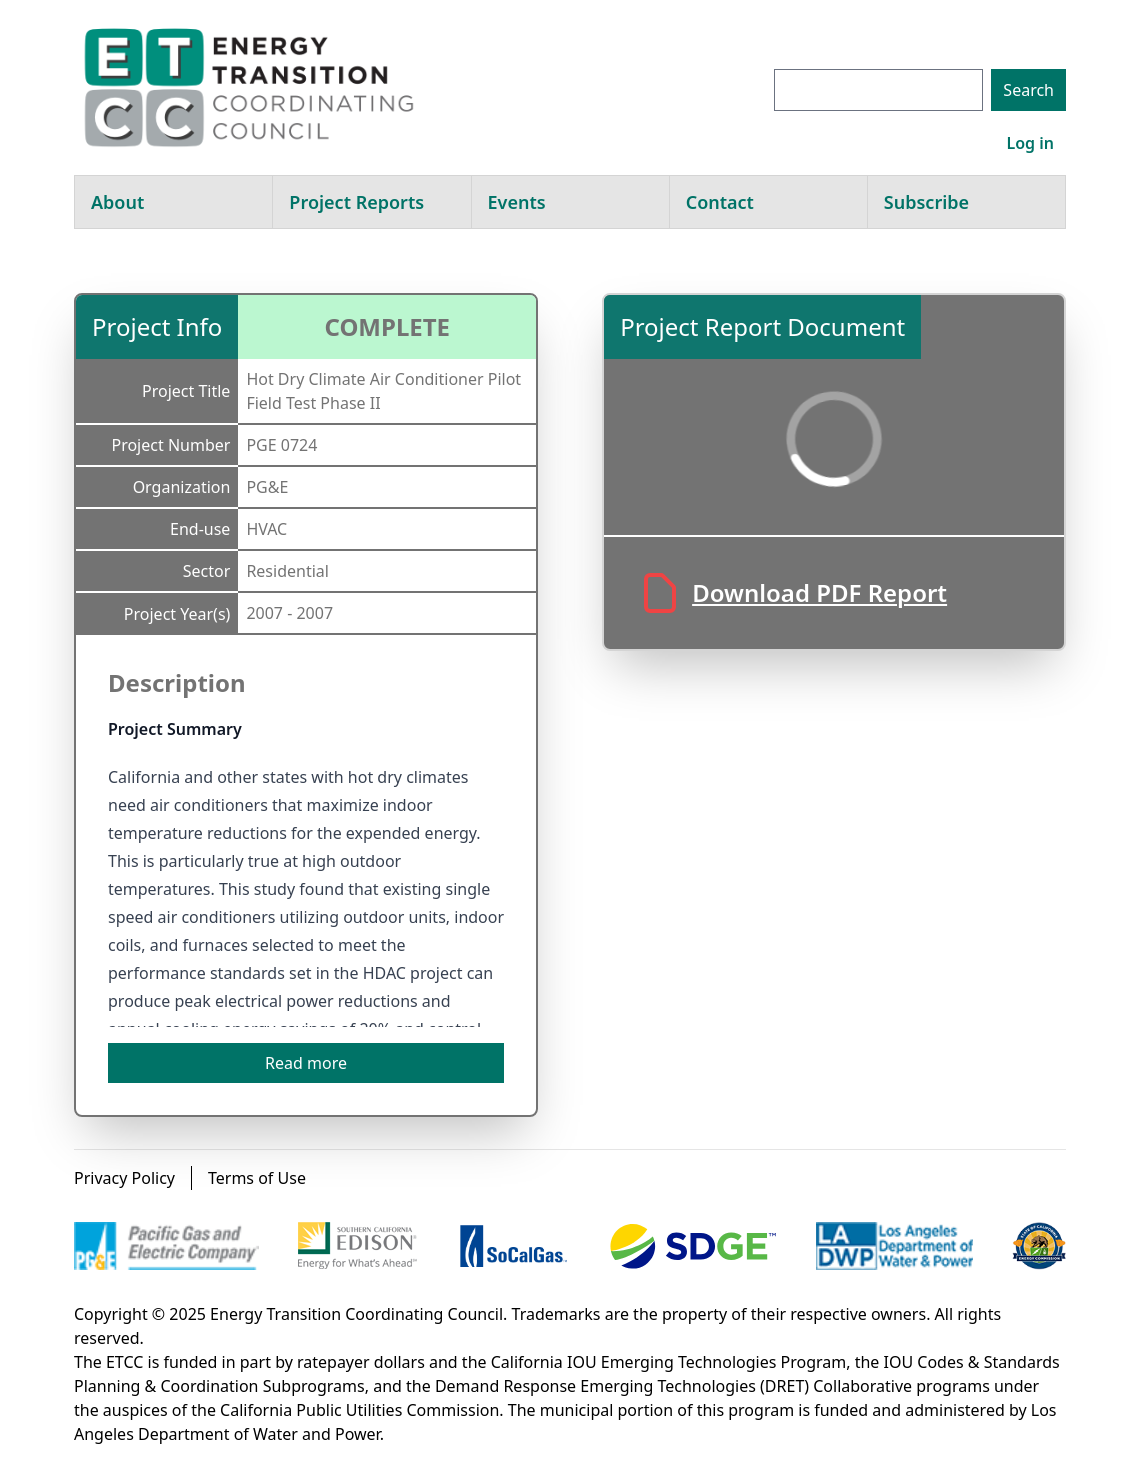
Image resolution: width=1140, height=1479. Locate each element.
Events (517, 202)
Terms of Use (257, 1178)
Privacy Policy (124, 1178)
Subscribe (926, 202)
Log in (1030, 143)
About (117, 202)
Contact (720, 202)
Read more (306, 1063)
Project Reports (356, 202)
